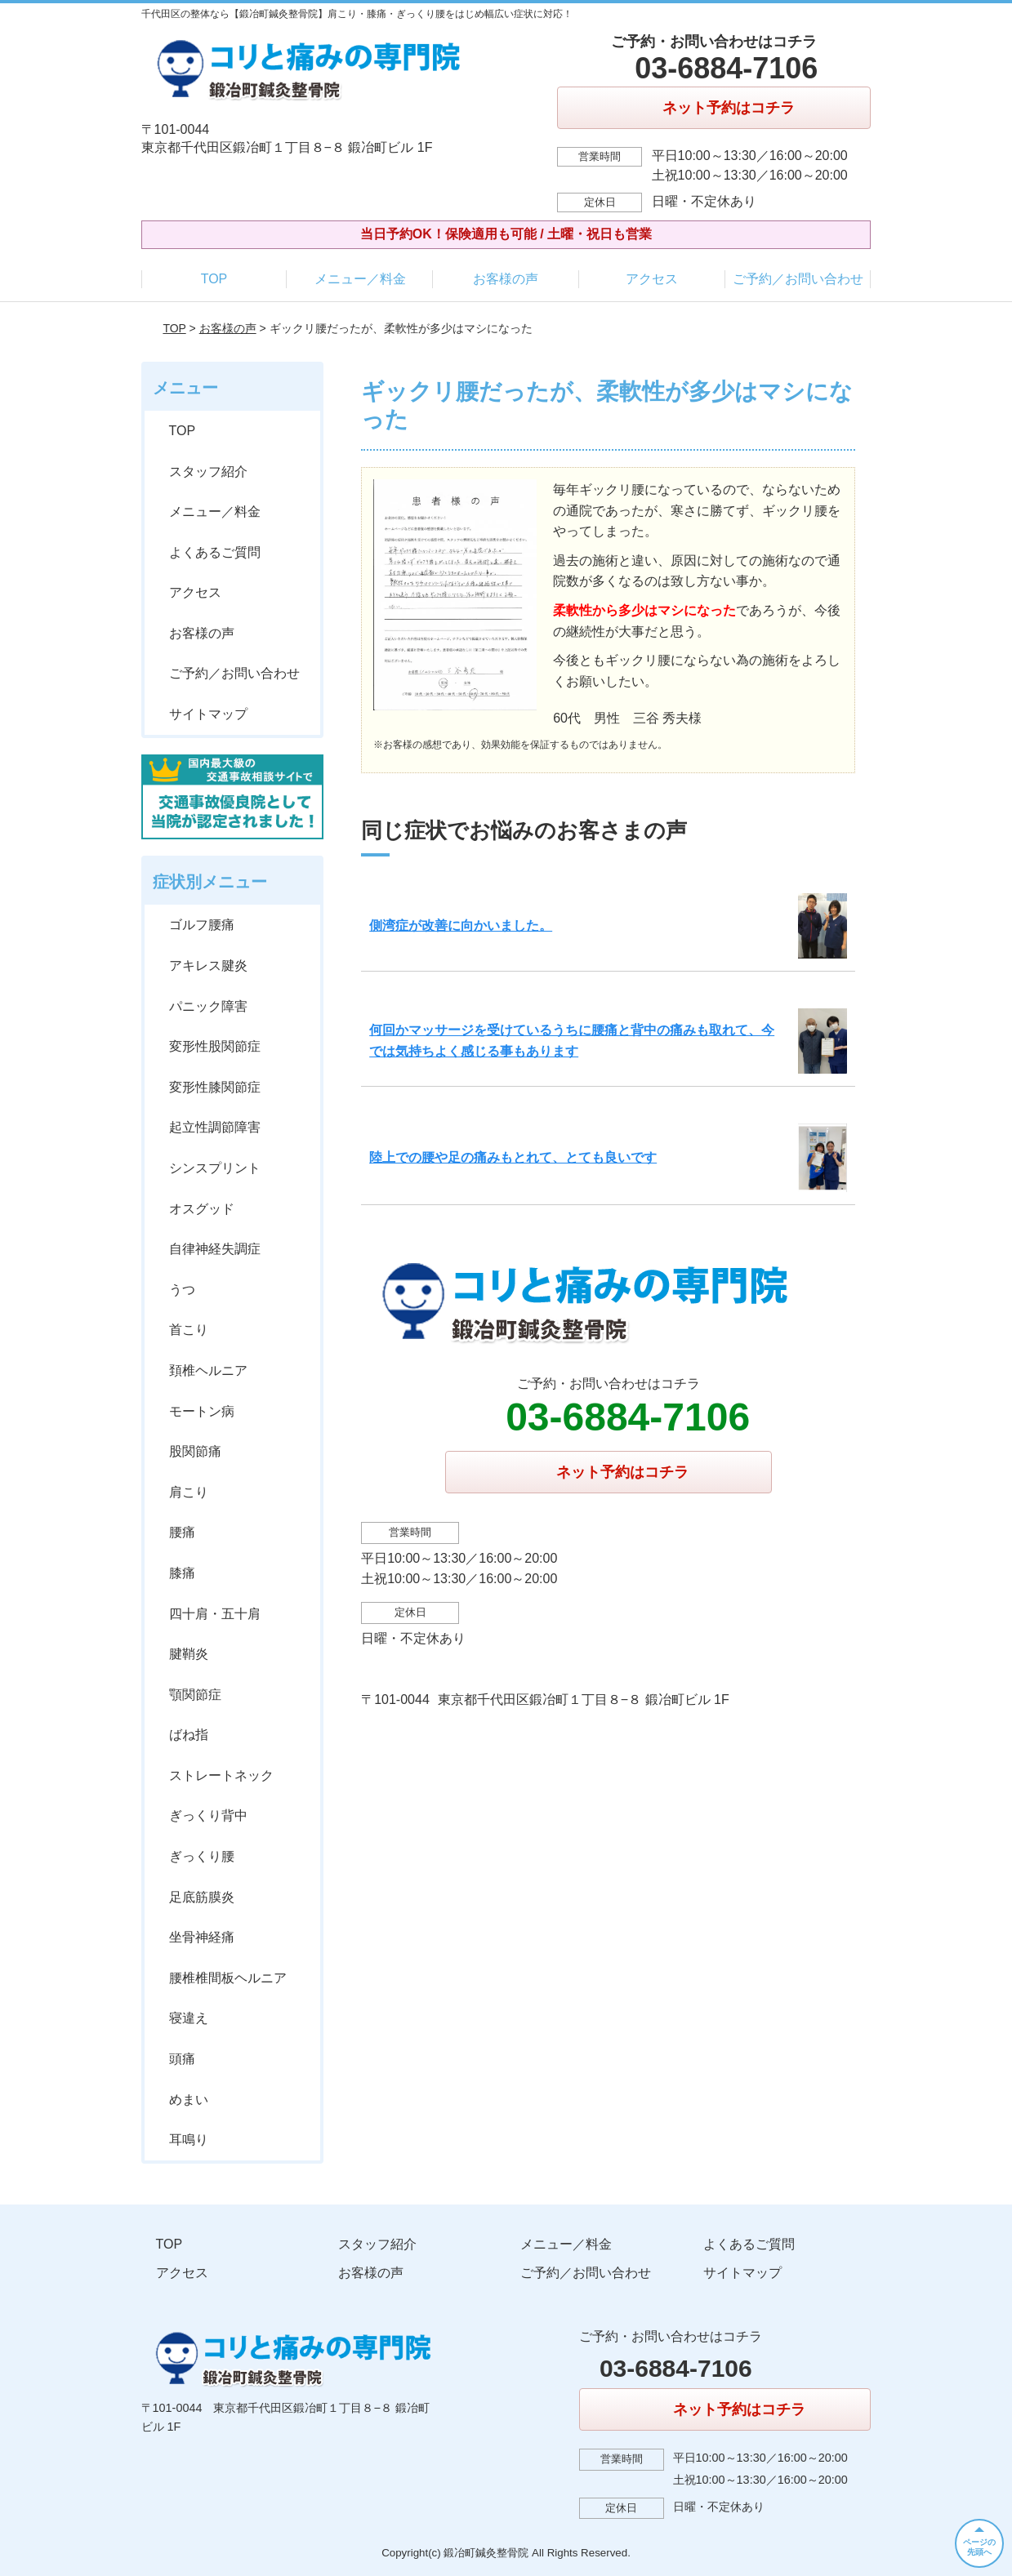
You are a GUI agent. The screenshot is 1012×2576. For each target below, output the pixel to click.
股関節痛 (195, 1451)
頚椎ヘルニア (208, 1370)
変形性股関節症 (215, 1046)
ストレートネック (221, 1775)
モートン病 (201, 1411)
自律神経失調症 (215, 1249)
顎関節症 (195, 1695)
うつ (182, 1290)
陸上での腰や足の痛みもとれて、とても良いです (513, 1157)
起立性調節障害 (215, 1127)
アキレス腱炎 (208, 965)
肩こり (188, 1492)
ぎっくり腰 (201, 1856)
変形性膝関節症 (215, 1087)
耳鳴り (188, 2140)
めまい (188, 2100)
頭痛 (182, 2059)
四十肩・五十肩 (215, 1614)
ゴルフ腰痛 (201, 925)
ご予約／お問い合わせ (798, 279)
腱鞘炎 (188, 1654)
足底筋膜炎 (201, 1897)
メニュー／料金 (360, 279)
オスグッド (201, 1209)
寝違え (188, 2018)
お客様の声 (505, 279)
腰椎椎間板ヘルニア (228, 1978)
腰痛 (182, 1532)
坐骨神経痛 (201, 1937)
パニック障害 (208, 1006)
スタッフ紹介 (208, 471)
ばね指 (188, 1735)
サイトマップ (208, 714)
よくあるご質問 (215, 552)
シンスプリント (215, 1168)
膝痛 (182, 1573)
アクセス (652, 279)
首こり (188, 1330)
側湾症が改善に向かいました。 (460, 925)
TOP (214, 279)
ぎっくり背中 (208, 1815)
